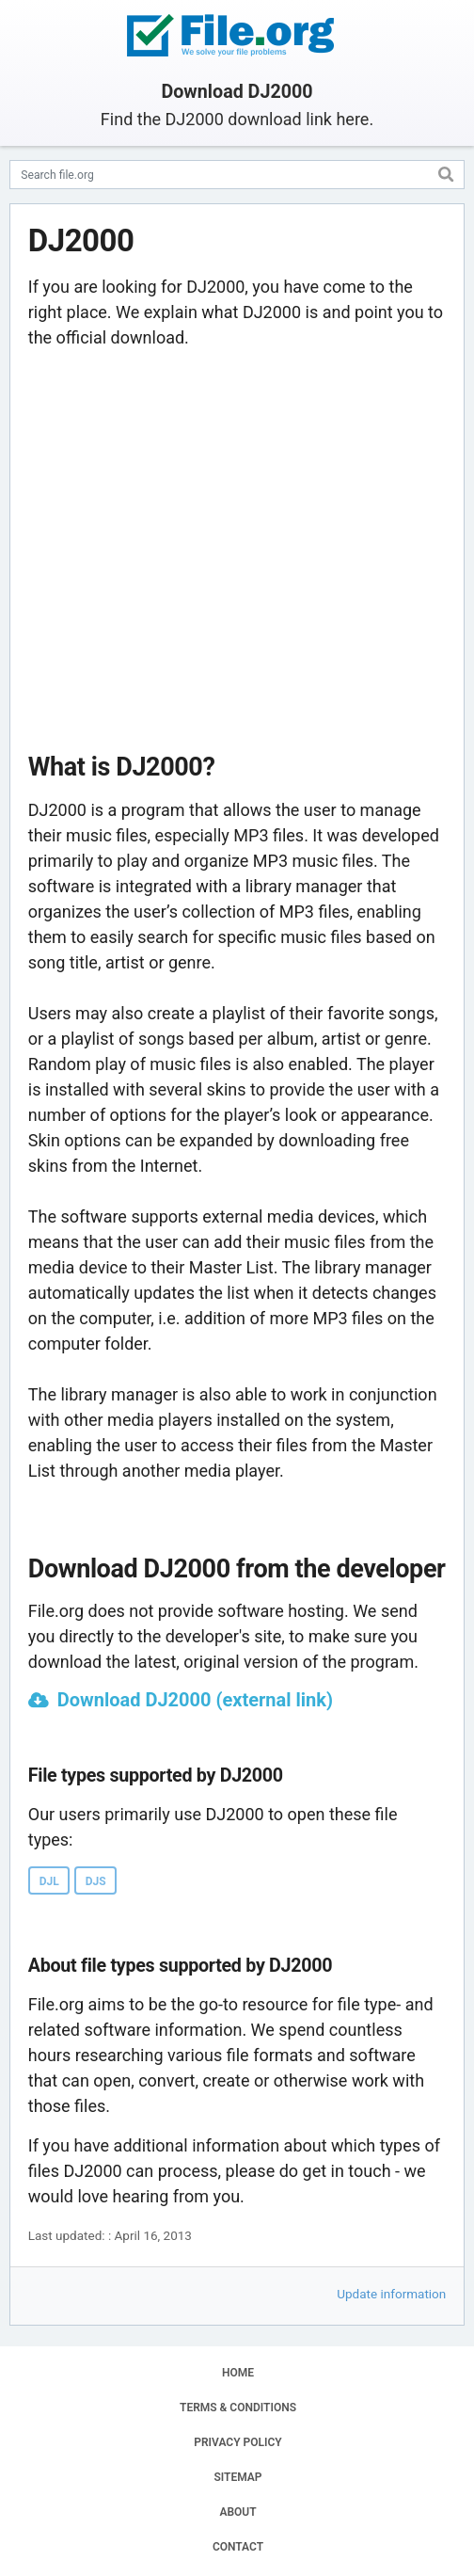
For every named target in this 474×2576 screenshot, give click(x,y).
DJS (96, 1881)
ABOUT (237, 2512)
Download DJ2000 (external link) (195, 1699)
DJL (49, 1881)
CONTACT (238, 2546)
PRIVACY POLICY (237, 2442)
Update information (391, 2293)
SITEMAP (237, 2477)
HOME (238, 2372)
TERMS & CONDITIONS (238, 2407)
